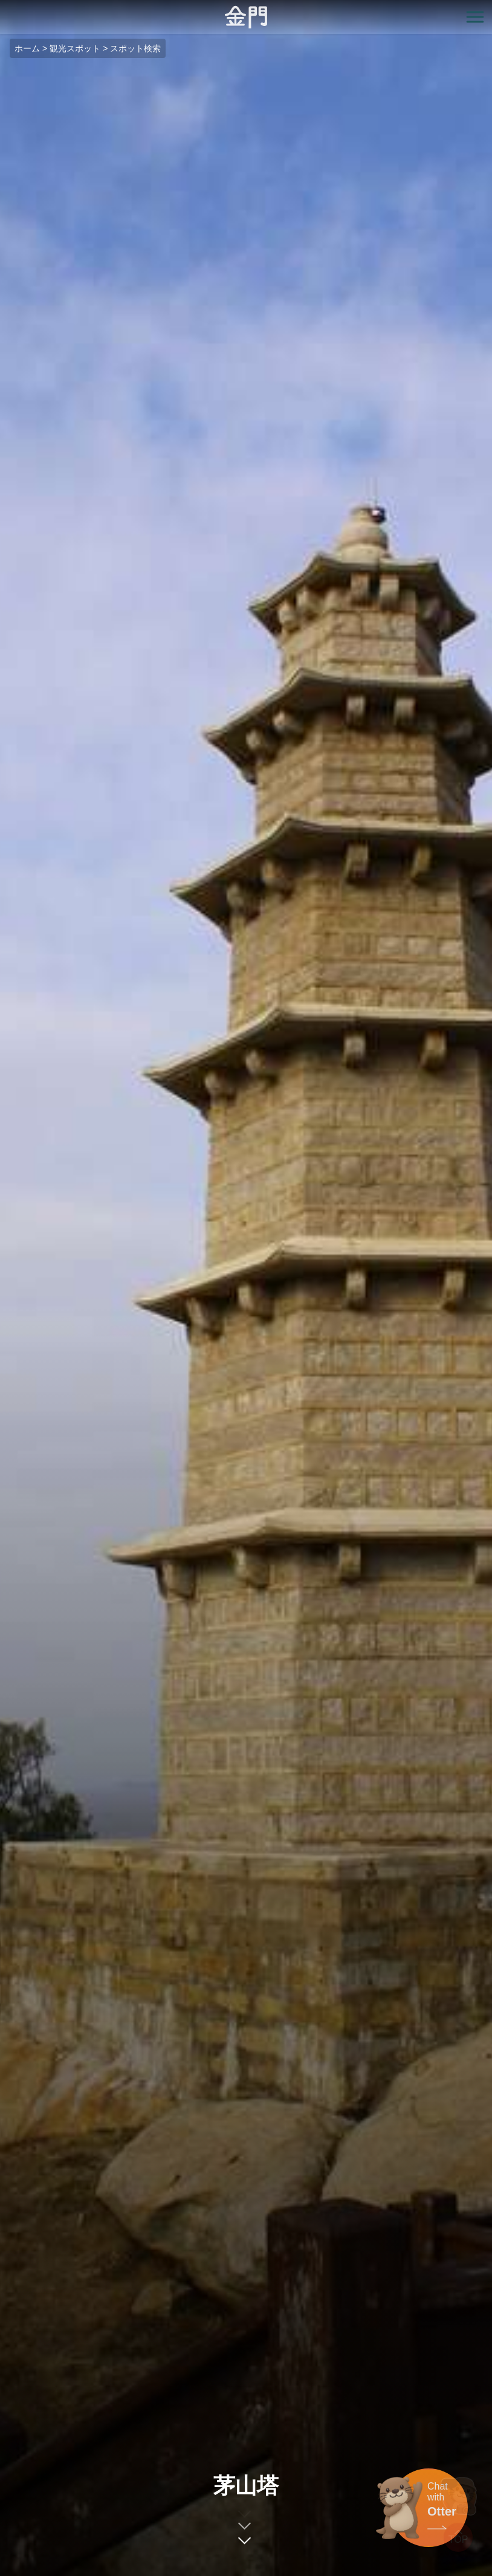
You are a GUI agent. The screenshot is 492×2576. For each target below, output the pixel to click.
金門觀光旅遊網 (246, 17)
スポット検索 (135, 48)
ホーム (27, 48)
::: (4, 7)
